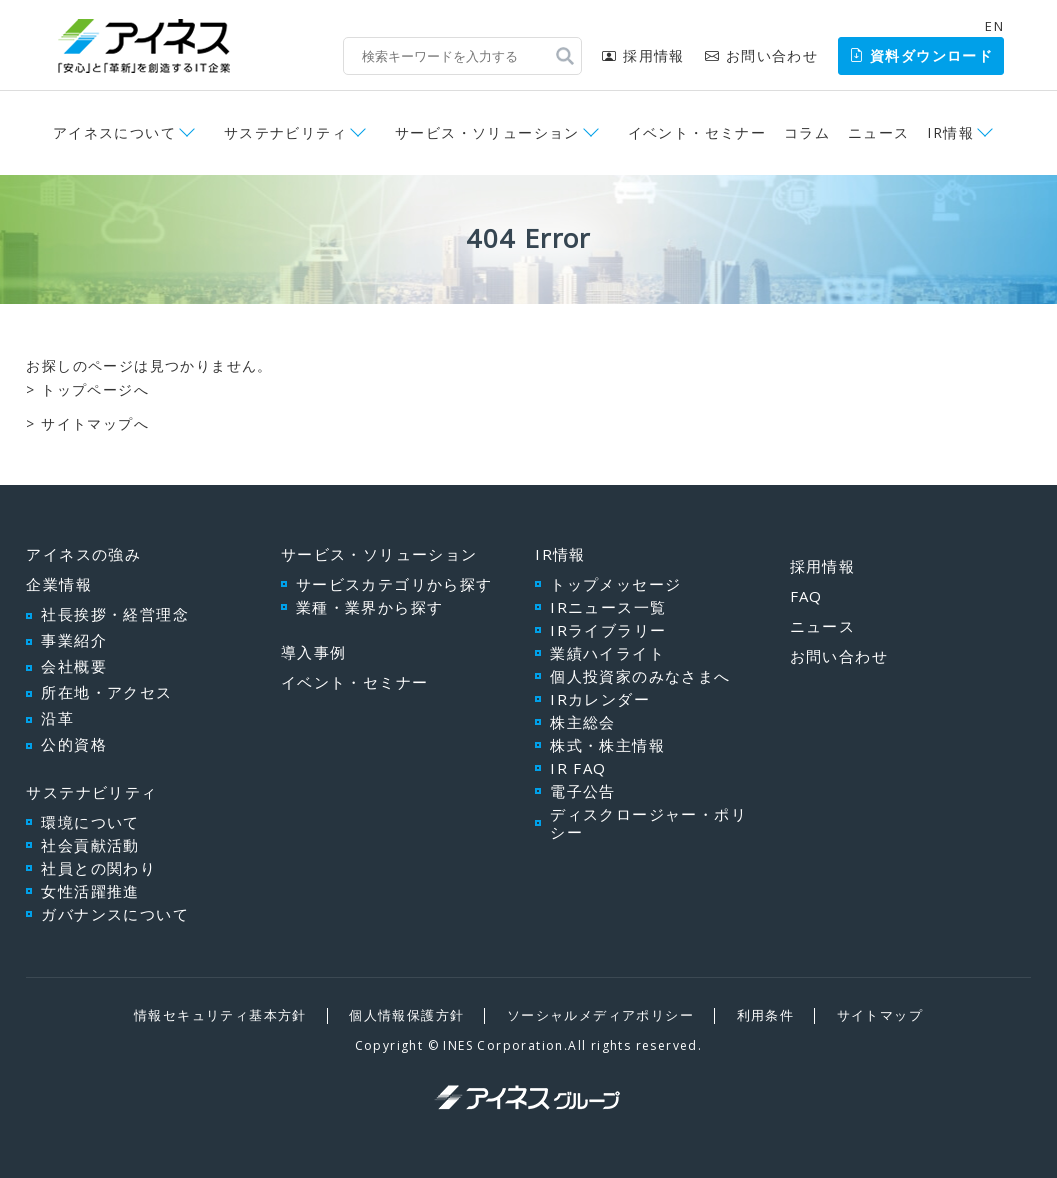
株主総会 (583, 722)
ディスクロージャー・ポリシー (648, 823)
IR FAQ (578, 768)
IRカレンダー (600, 699)
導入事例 (314, 652)
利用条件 (766, 1015)
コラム (807, 132)
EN (994, 26)
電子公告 (583, 791)
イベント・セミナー (697, 132)
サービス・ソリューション (487, 132)
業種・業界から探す (370, 607)
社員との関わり (98, 868)
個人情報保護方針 (406, 1015)
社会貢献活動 (90, 845)
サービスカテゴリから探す (394, 584)
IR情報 (950, 132)
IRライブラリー (608, 630)
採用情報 (643, 55)
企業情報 (59, 584)
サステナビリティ (285, 132)
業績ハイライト (607, 653)
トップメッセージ (615, 584)
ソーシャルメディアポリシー (600, 1015)
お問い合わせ (761, 55)
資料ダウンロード (921, 55)
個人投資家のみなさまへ (640, 676)
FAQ (806, 596)
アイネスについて (114, 132)
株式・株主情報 (607, 745)
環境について (90, 822)
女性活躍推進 (90, 891)
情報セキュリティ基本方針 (220, 1015)
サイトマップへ (95, 423)
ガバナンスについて (115, 914)
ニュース (879, 132)
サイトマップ (880, 1015)
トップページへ (95, 389)
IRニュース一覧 (608, 607)
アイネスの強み (83, 554)
